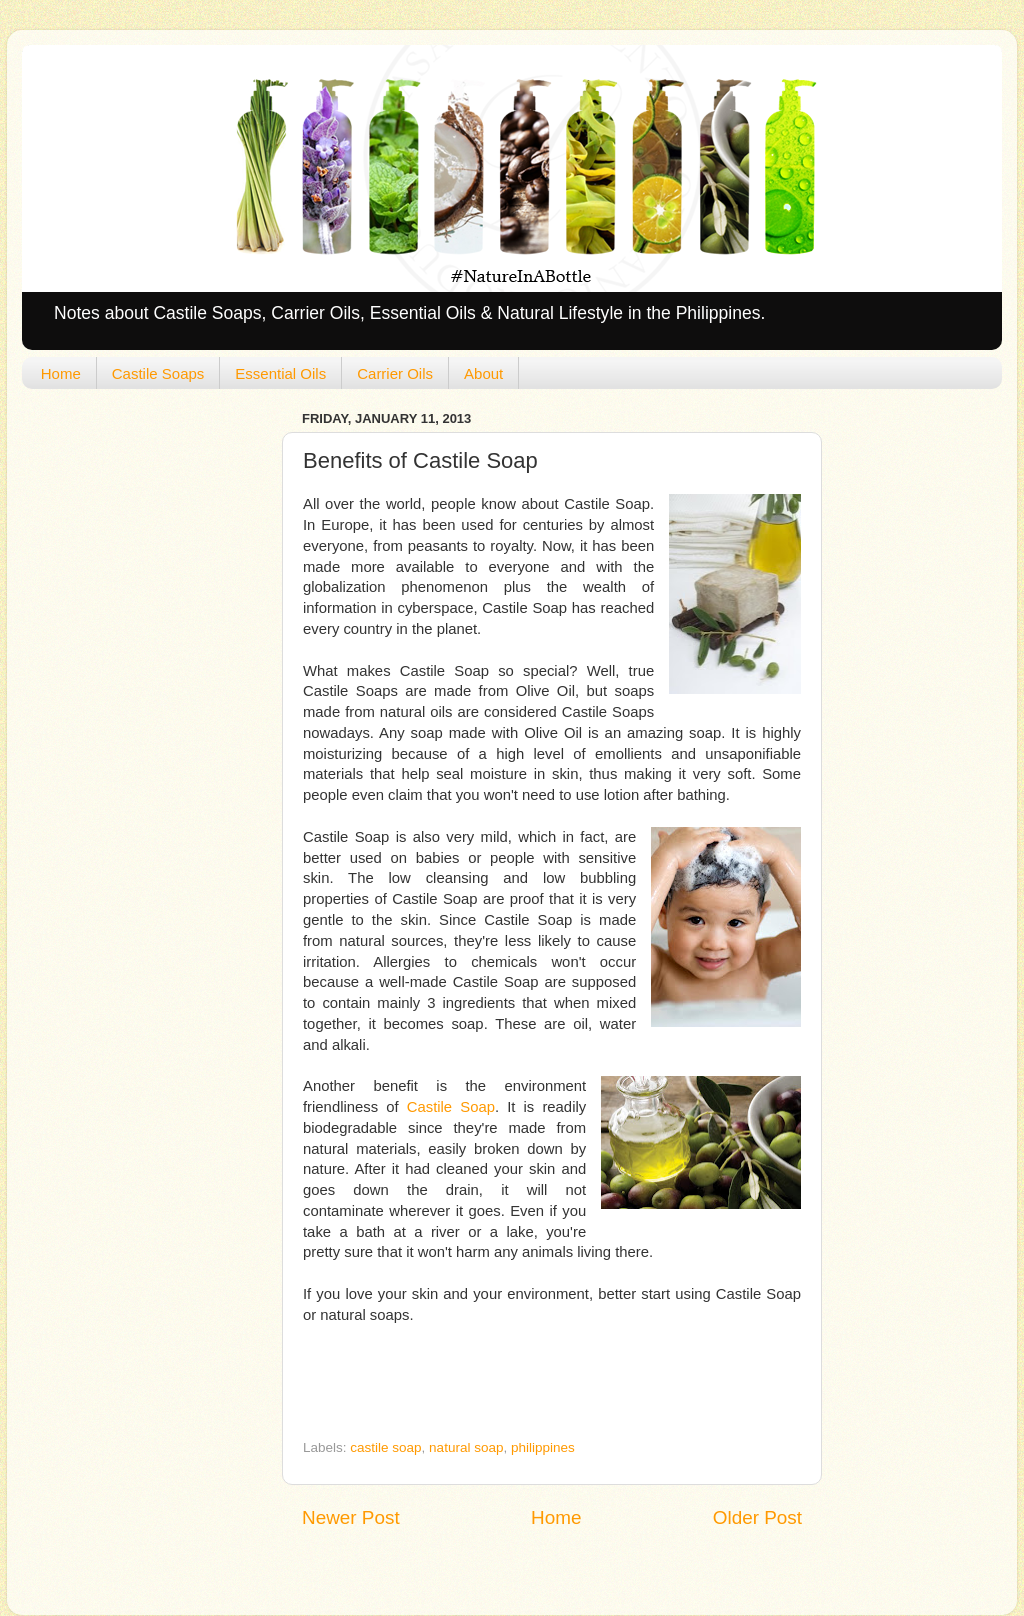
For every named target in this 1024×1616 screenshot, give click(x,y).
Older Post (757, 1517)
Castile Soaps (158, 373)
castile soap (385, 1447)
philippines (543, 1447)
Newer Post (351, 1517)
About (483, 373)
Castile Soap (451, 1107)
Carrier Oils (395, 373)
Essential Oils (280, 373)
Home (61, 373)
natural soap (466, 1447)
